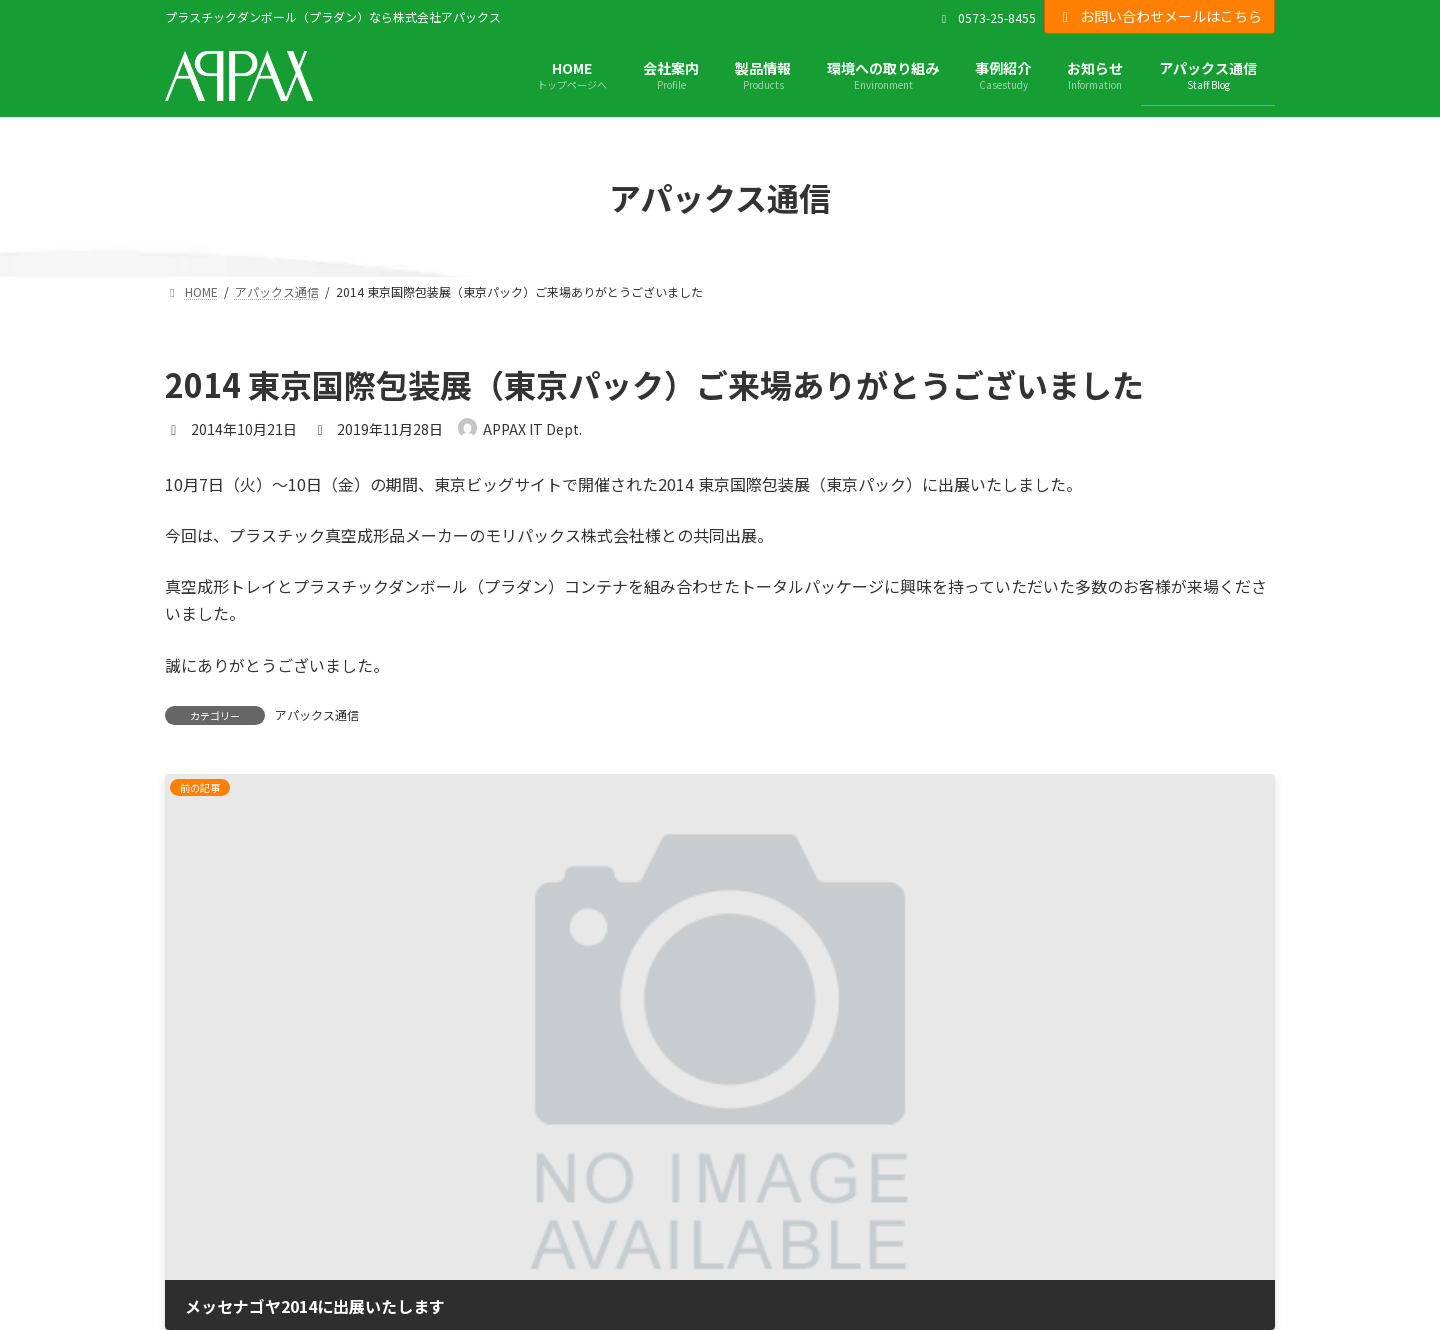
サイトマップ (207, 1224)
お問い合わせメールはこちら (1160, 16)
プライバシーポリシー (235, 1168)
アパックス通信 (317, 714)
